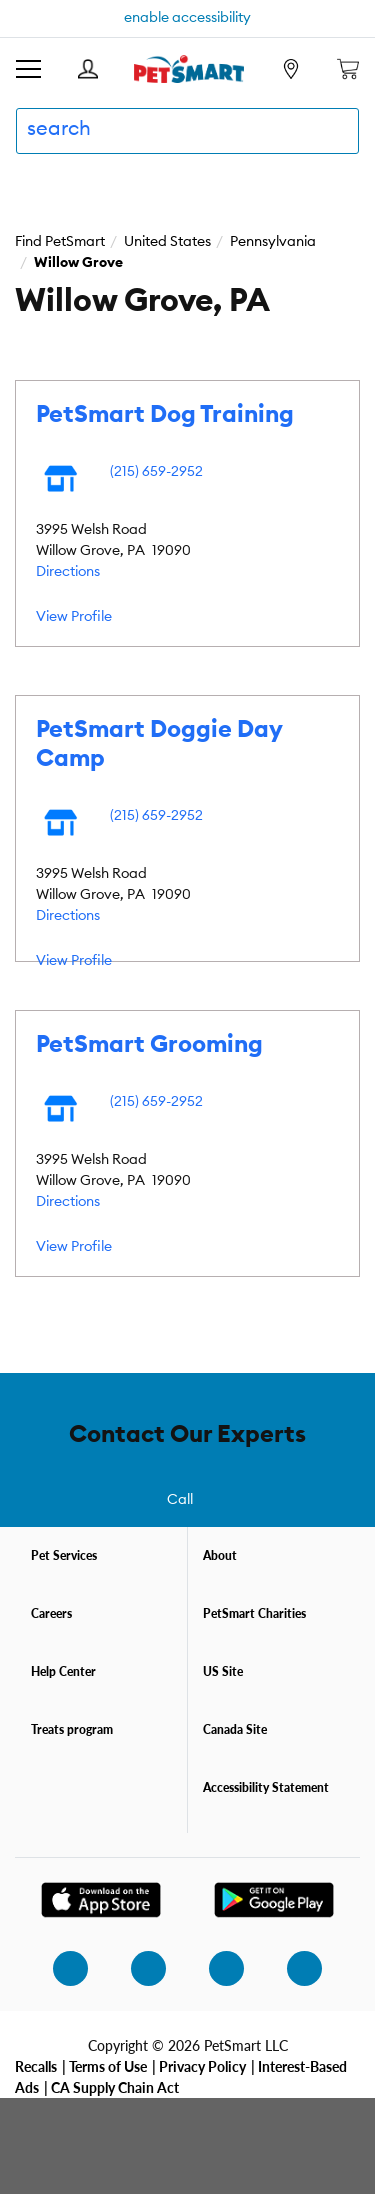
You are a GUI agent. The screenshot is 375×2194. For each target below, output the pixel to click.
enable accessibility (187, 18)
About (220, 1555)
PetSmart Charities (254, 1613)
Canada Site (235, 1729)
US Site (223, 1671)
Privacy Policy (202, 2066)
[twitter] (215, 1968)
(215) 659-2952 (156, 472)
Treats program (72, 1729)
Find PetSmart (60, 242)
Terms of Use (108, 2066)
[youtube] (293, 1968)
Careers (51, 1613)
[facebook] (137, 1968)
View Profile (74, 617)
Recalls (36, 2066)
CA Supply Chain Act (115, 2087)
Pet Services (64, 1555)
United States (167, 242)
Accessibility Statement (266, 1787)
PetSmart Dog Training (165, 415)
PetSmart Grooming (149, 1045)
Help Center (63, 1671)
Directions (68, 572)
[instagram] (59, 1968)
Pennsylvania (273, 242)
